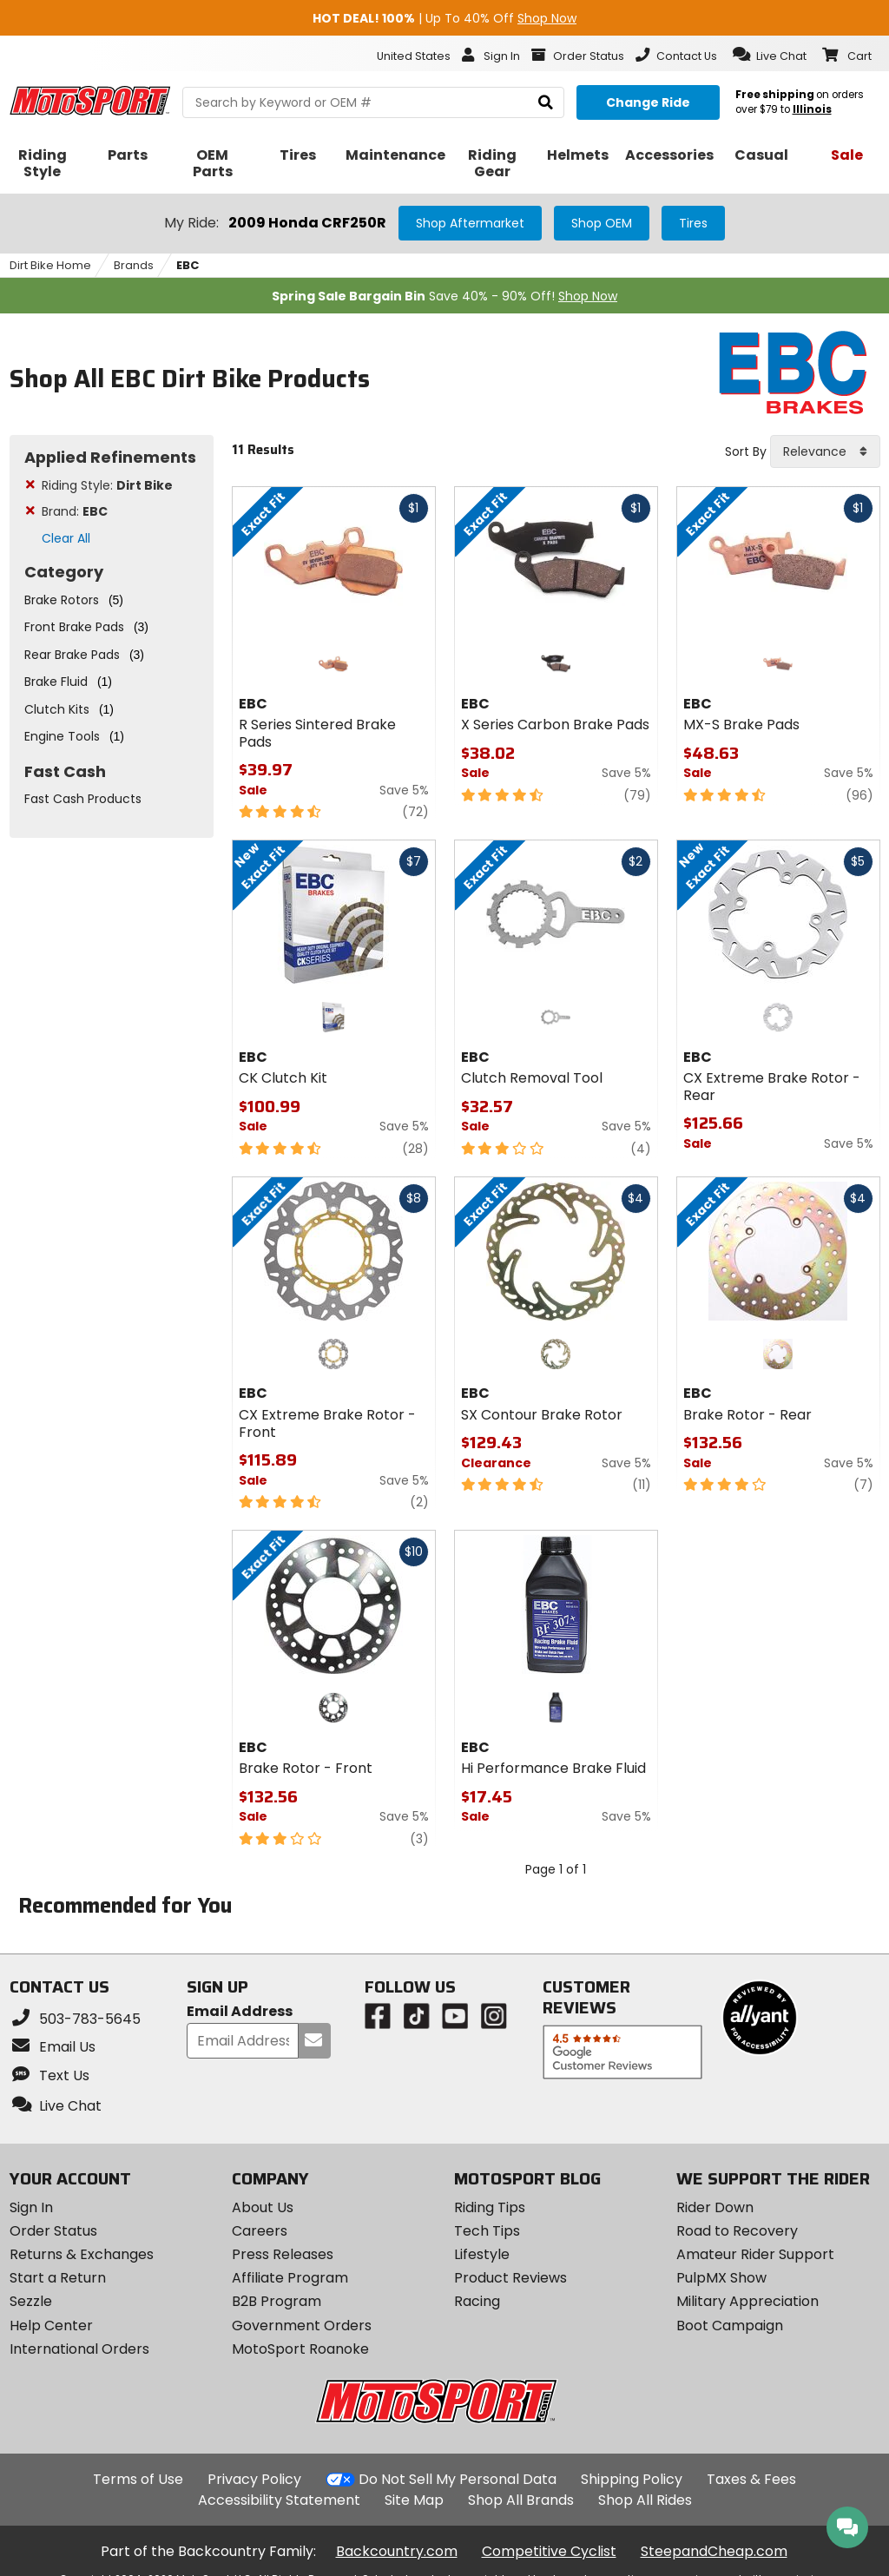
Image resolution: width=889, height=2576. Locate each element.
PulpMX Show (721, 2278)
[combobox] (825, 451)
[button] (769, 55)
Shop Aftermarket (470, 223)
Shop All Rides (645, 2500)
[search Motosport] (373, 102)
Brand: (75, 511)
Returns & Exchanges (82, 2254)
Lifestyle (482, 2254)
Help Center (51, 2326)
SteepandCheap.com (714, 2551)
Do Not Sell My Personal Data (457, 2479)
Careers (259, 2231)
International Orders (79, 2349)
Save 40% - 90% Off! (444, 296)
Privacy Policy (254, 2479)
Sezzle (31, 2301)
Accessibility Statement (279, 2500)
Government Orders (302, 2326)
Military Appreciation (747, 2301)
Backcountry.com (397, 2551)
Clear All (66, 538)
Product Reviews (510, 2278)
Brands (134, 265)
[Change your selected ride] (648, 102)
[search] (545, 103)
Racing (477, 2301)
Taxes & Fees (751, 2479)
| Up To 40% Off (444, 18)
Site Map (414, 2500)
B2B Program (276, 2301)
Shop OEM (601, 223)
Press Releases (282, 2254)
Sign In (31, 2207)
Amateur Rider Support (755, 2254)
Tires (693, 223)
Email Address (240, 2012)
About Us (262, 2207)
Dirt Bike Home (50, 265)
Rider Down (715, 2207)
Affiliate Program (290, 2278)
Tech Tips (487, 2231)
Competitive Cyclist (549, 2551)
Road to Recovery (737, 2231)
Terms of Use (138, 2479)
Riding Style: (107, 485)
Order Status (53, 2231)
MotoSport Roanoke (300, 2349)
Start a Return (58, 2278)
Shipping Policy (631, 2479)
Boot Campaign (729, 2326)
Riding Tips (489, 2207)
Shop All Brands (521, 2500)
